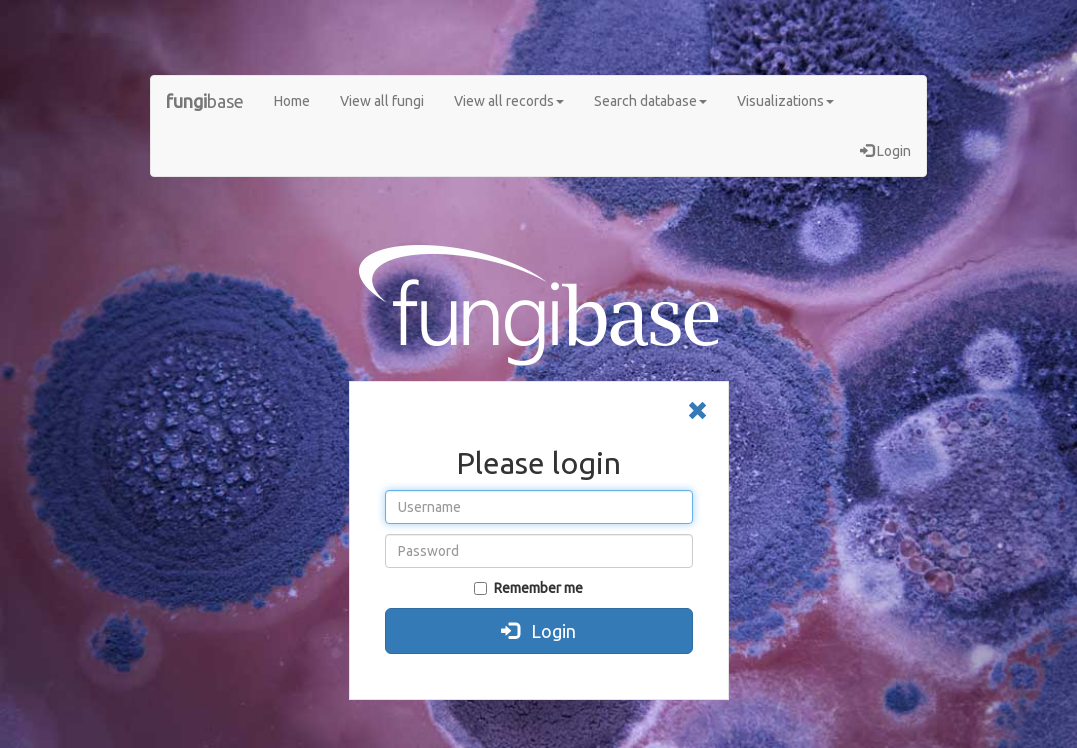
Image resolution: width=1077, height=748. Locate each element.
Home (292, 101)
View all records (509, 101)
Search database (650, 101)
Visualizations (785, 101)
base (205, 101)
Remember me (528, 588)
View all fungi (382, 101)
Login (885, 151)
